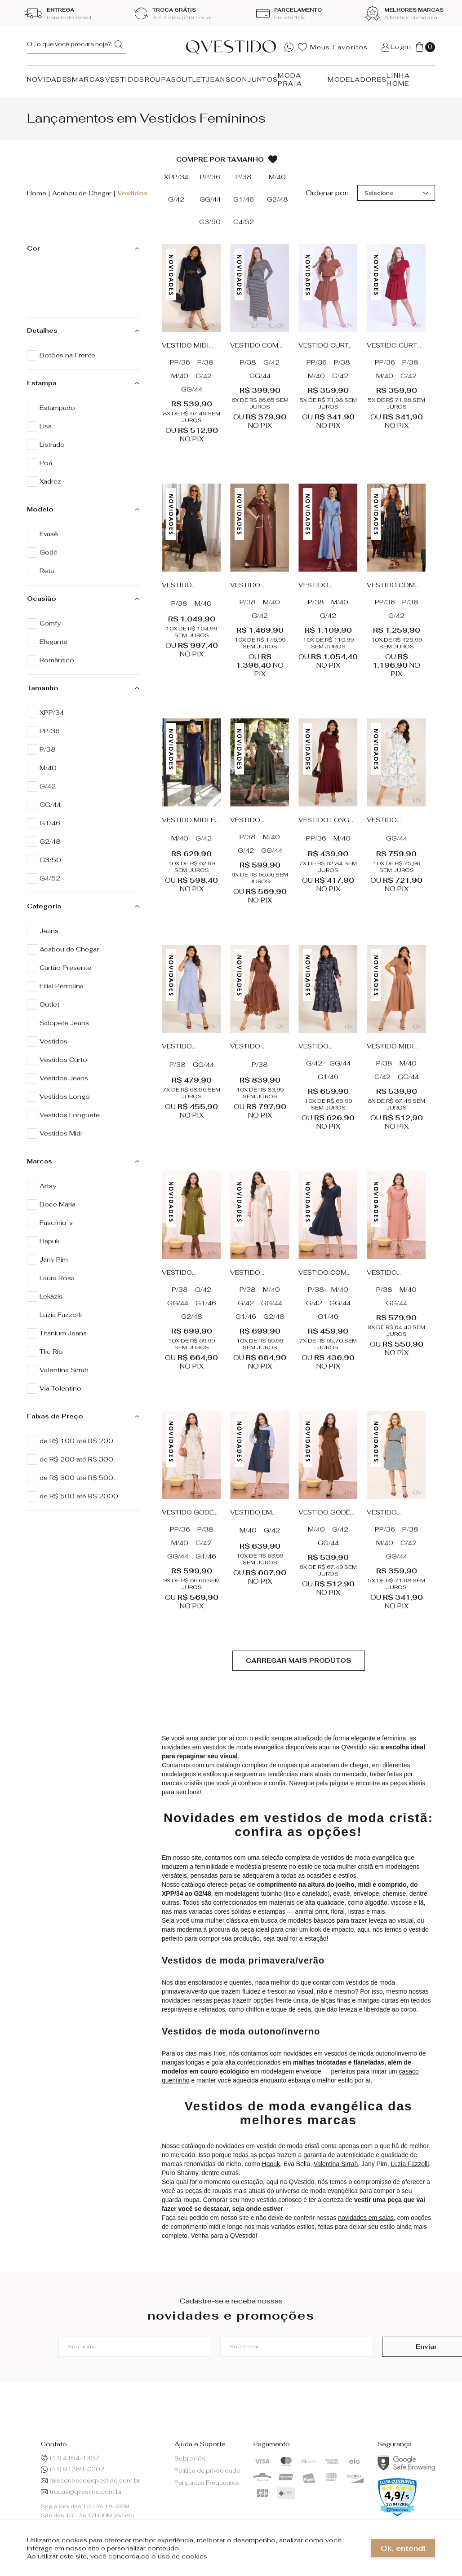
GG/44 (191, 389)
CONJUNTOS (254, 79)
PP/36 (180, 362)
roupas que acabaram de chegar (323, 1765)
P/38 (205, 362)
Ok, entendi (403, 2548)
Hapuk (271, 2163)
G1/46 (328, 1077)
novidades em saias (366, 2217)
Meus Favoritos (333, 47)
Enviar (393, 2347)
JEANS (218, 79)
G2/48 (191, 1316)
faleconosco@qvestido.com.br (90, 2480)
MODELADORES (357, 79)
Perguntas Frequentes (206, 2483)
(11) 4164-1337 (70, 2458)
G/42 (203, 376)
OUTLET (191, 79)
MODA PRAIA (290, 79)
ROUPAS (160, 79)
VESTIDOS (125, 79)
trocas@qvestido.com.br (81, 2491)
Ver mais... (298, 1661)
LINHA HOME (398, 79)
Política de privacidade (207, 2471)
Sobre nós (189, 2458)
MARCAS (88, 79)
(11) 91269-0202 (72, 2469)
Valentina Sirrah (336, 2163)
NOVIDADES (49, 79)
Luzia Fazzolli (410, 2163)
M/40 (179, 376)
